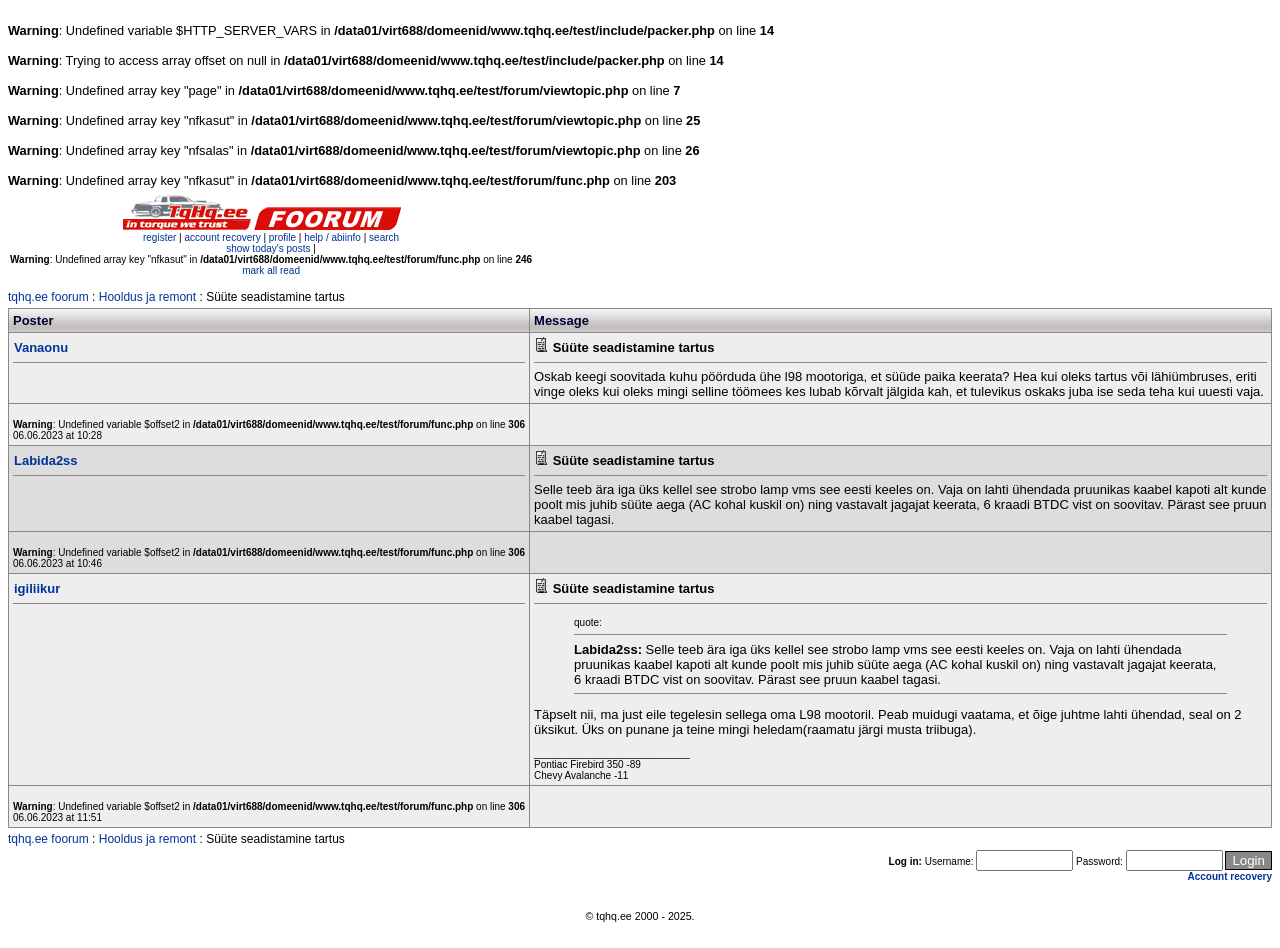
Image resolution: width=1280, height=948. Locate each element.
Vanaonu (41, 347)
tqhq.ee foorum (48, 297)
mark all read (271, 270)
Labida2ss (46, 460)
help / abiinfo (332, 237)
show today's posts (268, 248)
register (159, 237)
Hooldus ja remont (147, 297)
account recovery (223, 237)
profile (282, 237)
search (384, 237)
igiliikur (37, 588)
